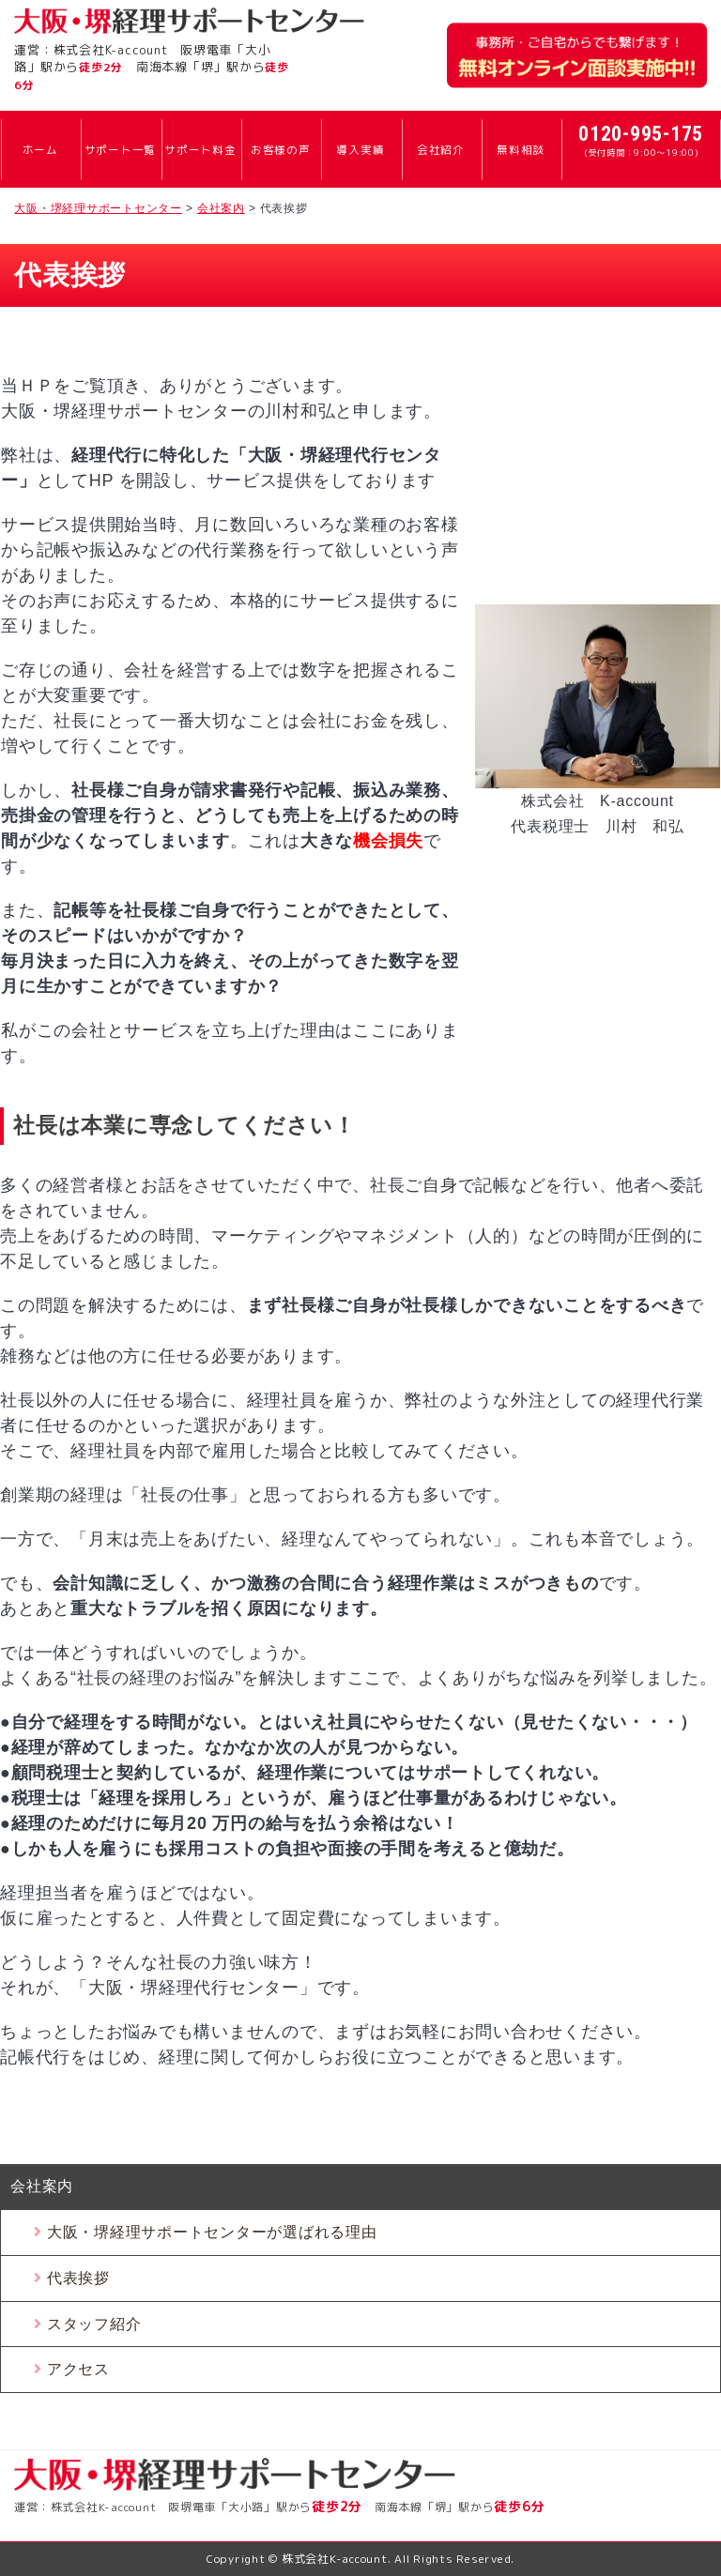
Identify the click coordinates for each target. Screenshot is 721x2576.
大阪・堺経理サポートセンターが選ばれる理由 (212, 2232)
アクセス (78, 2369)
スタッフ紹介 (94, 2324)
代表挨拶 (78, 2278)
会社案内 (41, 2186)
